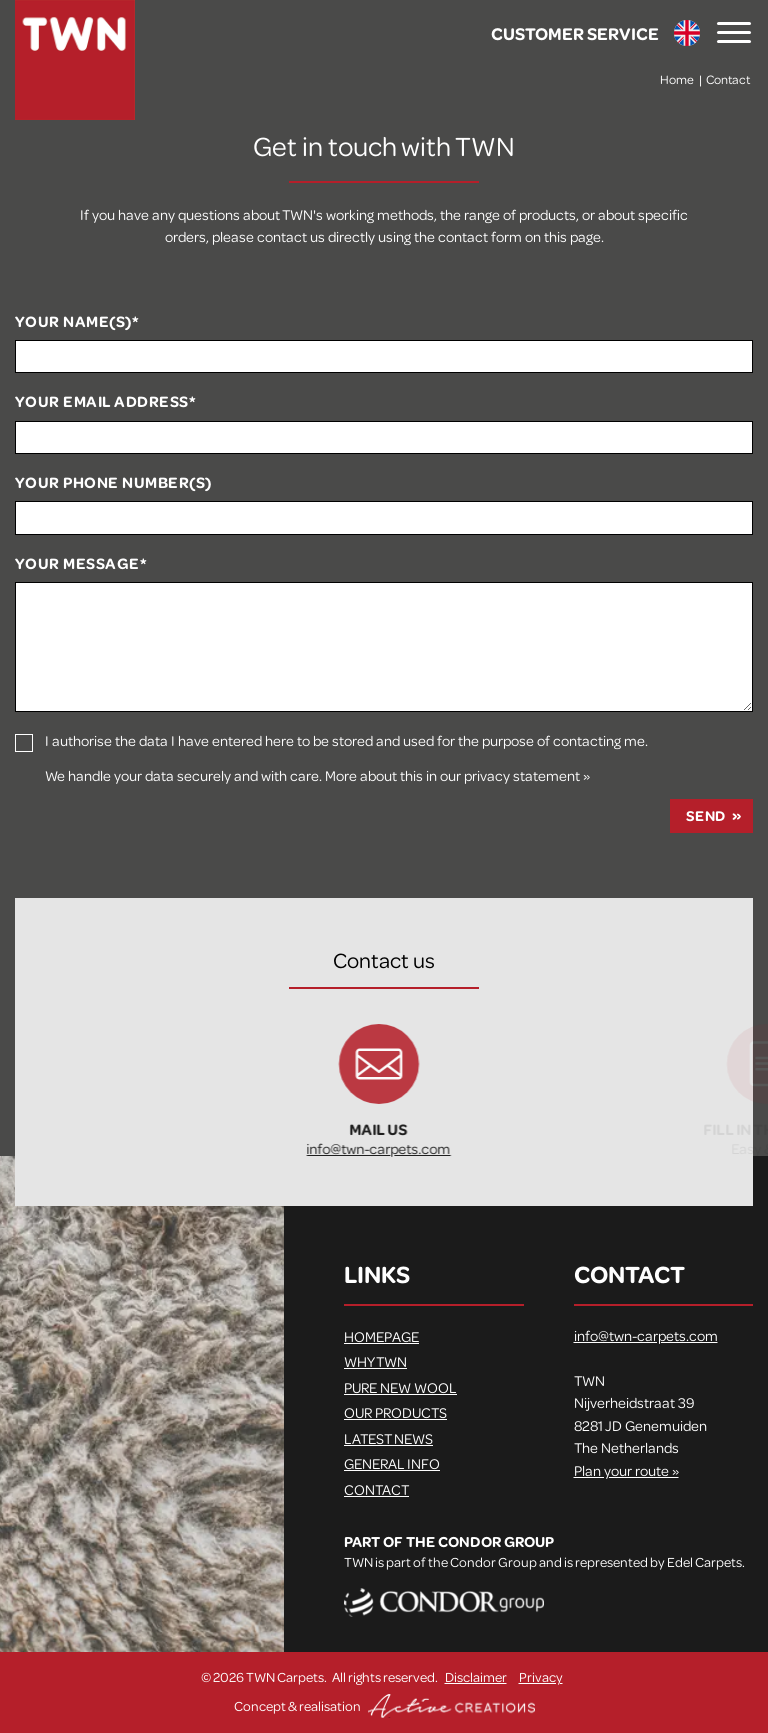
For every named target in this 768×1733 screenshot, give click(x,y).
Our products (395, 1412)
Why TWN (375, 1361)
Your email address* (105, 402)
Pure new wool (400, 1387)
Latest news (388, 1438)
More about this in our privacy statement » (457, 775)
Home (677, 79)
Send (706, 815)
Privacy (541, 1676)
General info (392, 1463)
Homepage (381, 1336)
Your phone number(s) (113, 483)
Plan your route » (626, 1470)
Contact (728, 79)
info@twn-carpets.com (445, 1148)
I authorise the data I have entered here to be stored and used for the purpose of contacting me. (346, 740)
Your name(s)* (77, 322)
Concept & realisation (384, 1706)
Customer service (575, 33)
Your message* (81, 564)
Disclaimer (476, 1676)
